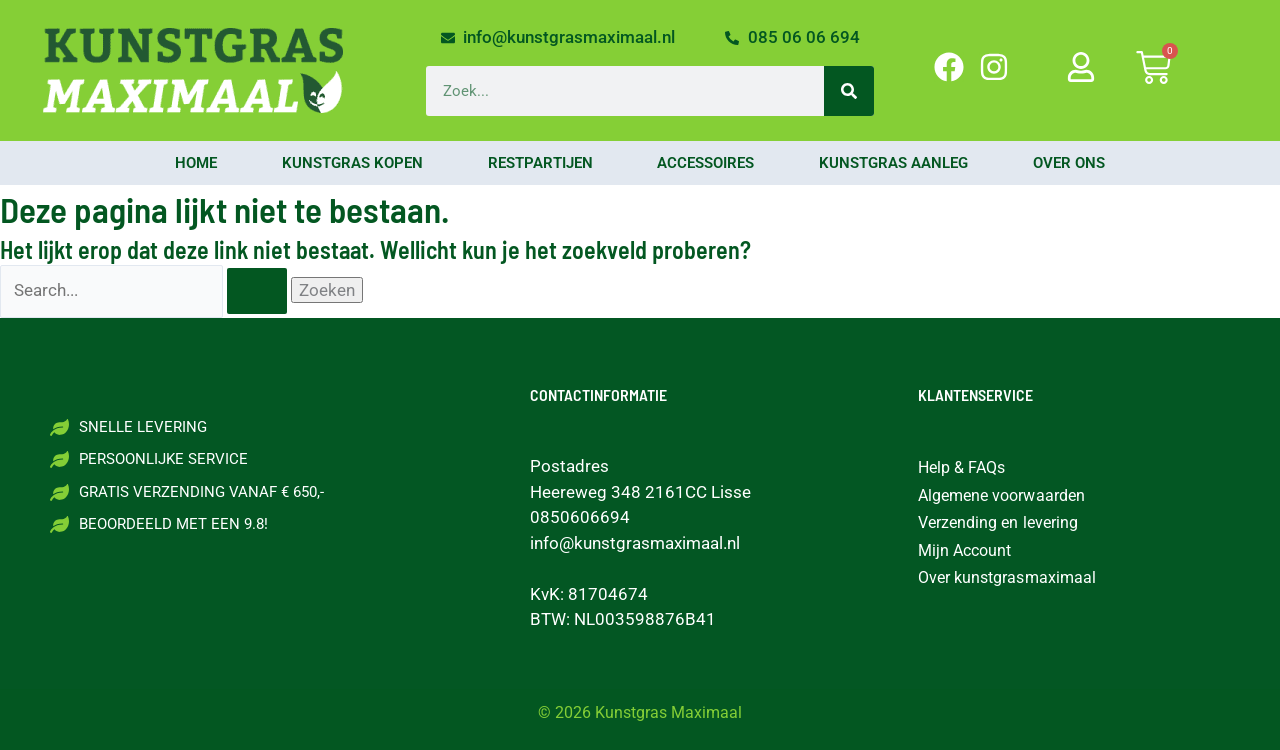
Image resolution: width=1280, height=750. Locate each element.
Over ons (1069, 163)
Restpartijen (540, 163)
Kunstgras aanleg (893, 163)
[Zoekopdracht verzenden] (257, 291)
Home (196, 163)
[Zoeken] (849, 91)
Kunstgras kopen (352, 163)
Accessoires (705, 163)
